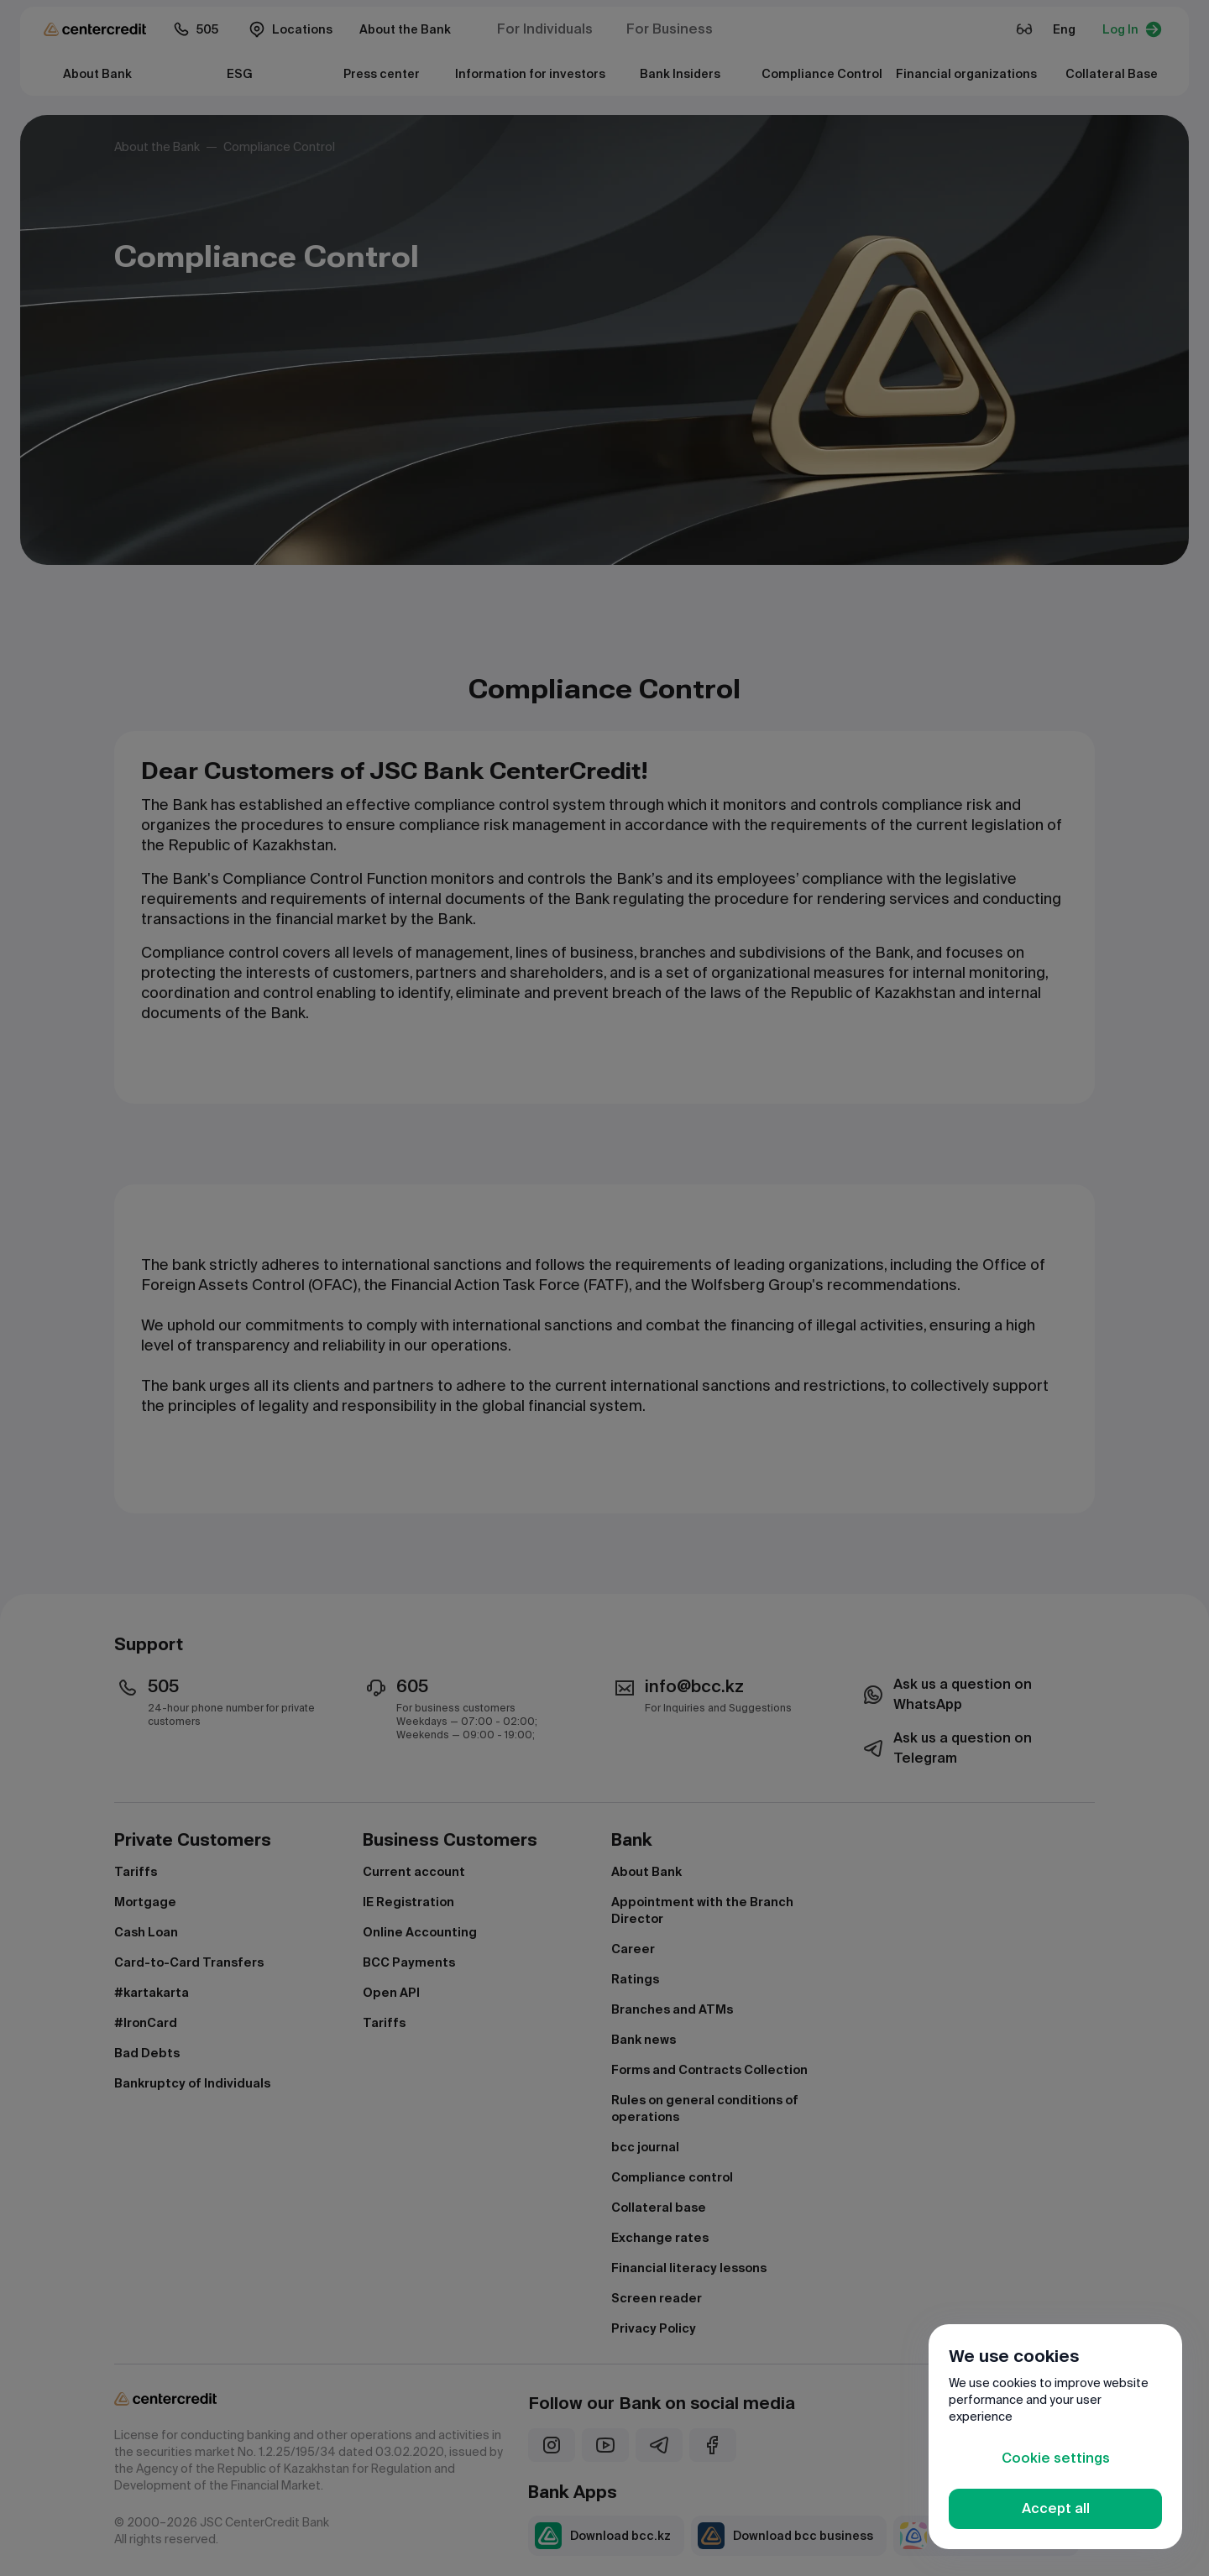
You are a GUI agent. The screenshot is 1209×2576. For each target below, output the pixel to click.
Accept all (1056, 2508)
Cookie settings (1056, 2458)
